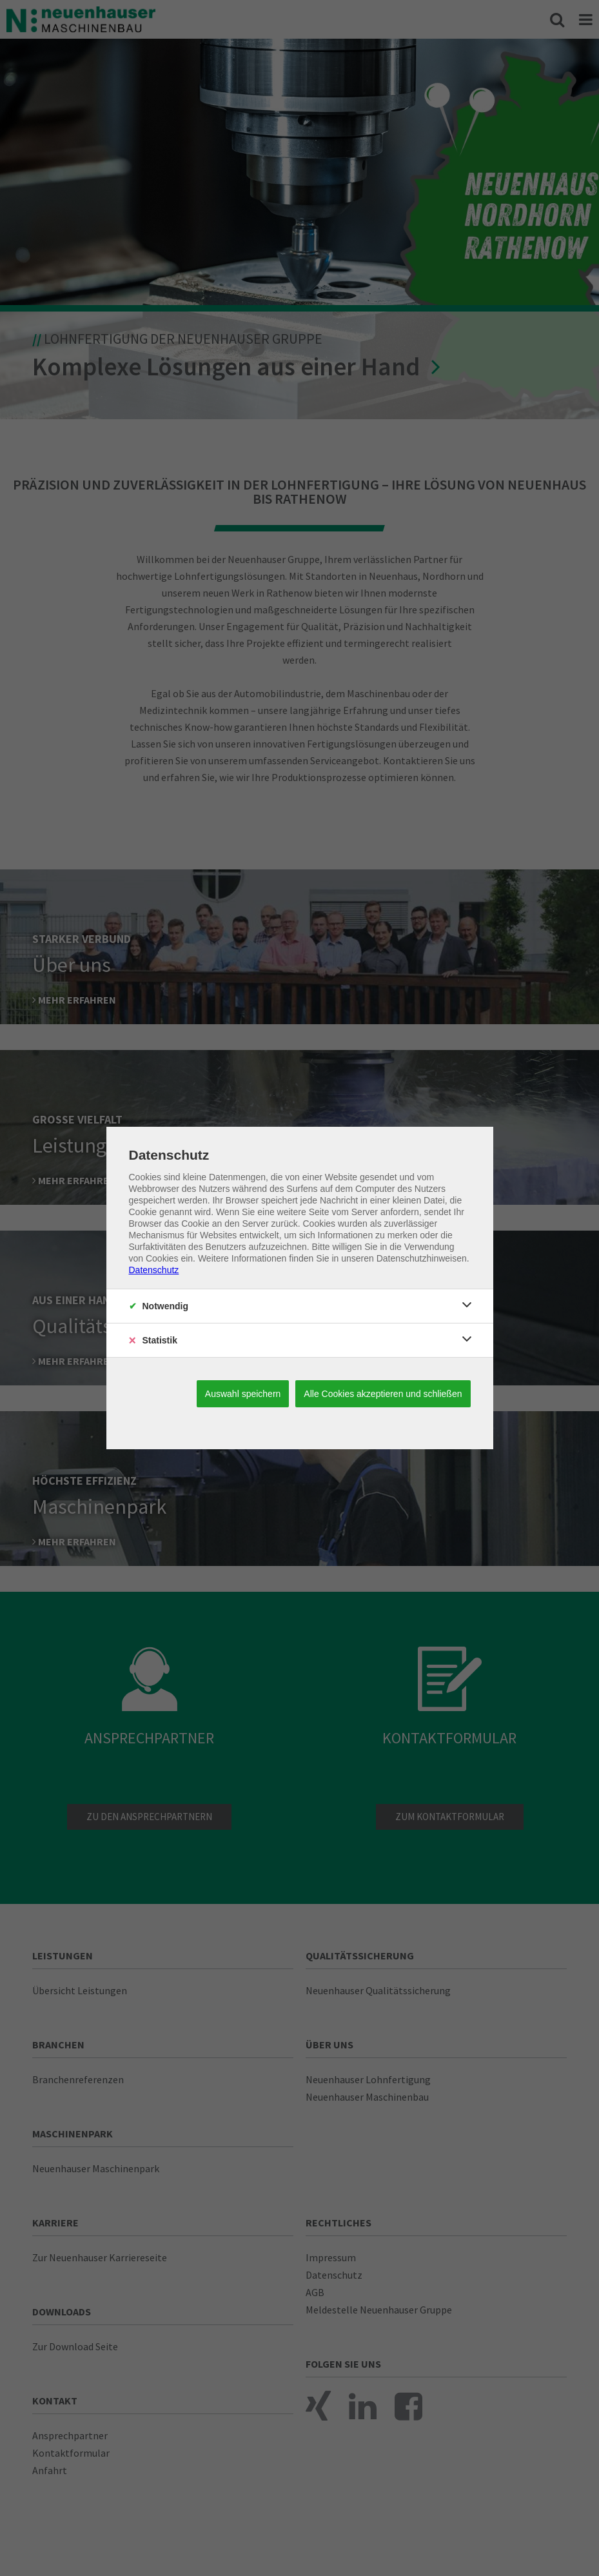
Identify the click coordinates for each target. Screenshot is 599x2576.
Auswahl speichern (243, 1394)
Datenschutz (154, 1270)
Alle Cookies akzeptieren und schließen (383, 1394)
